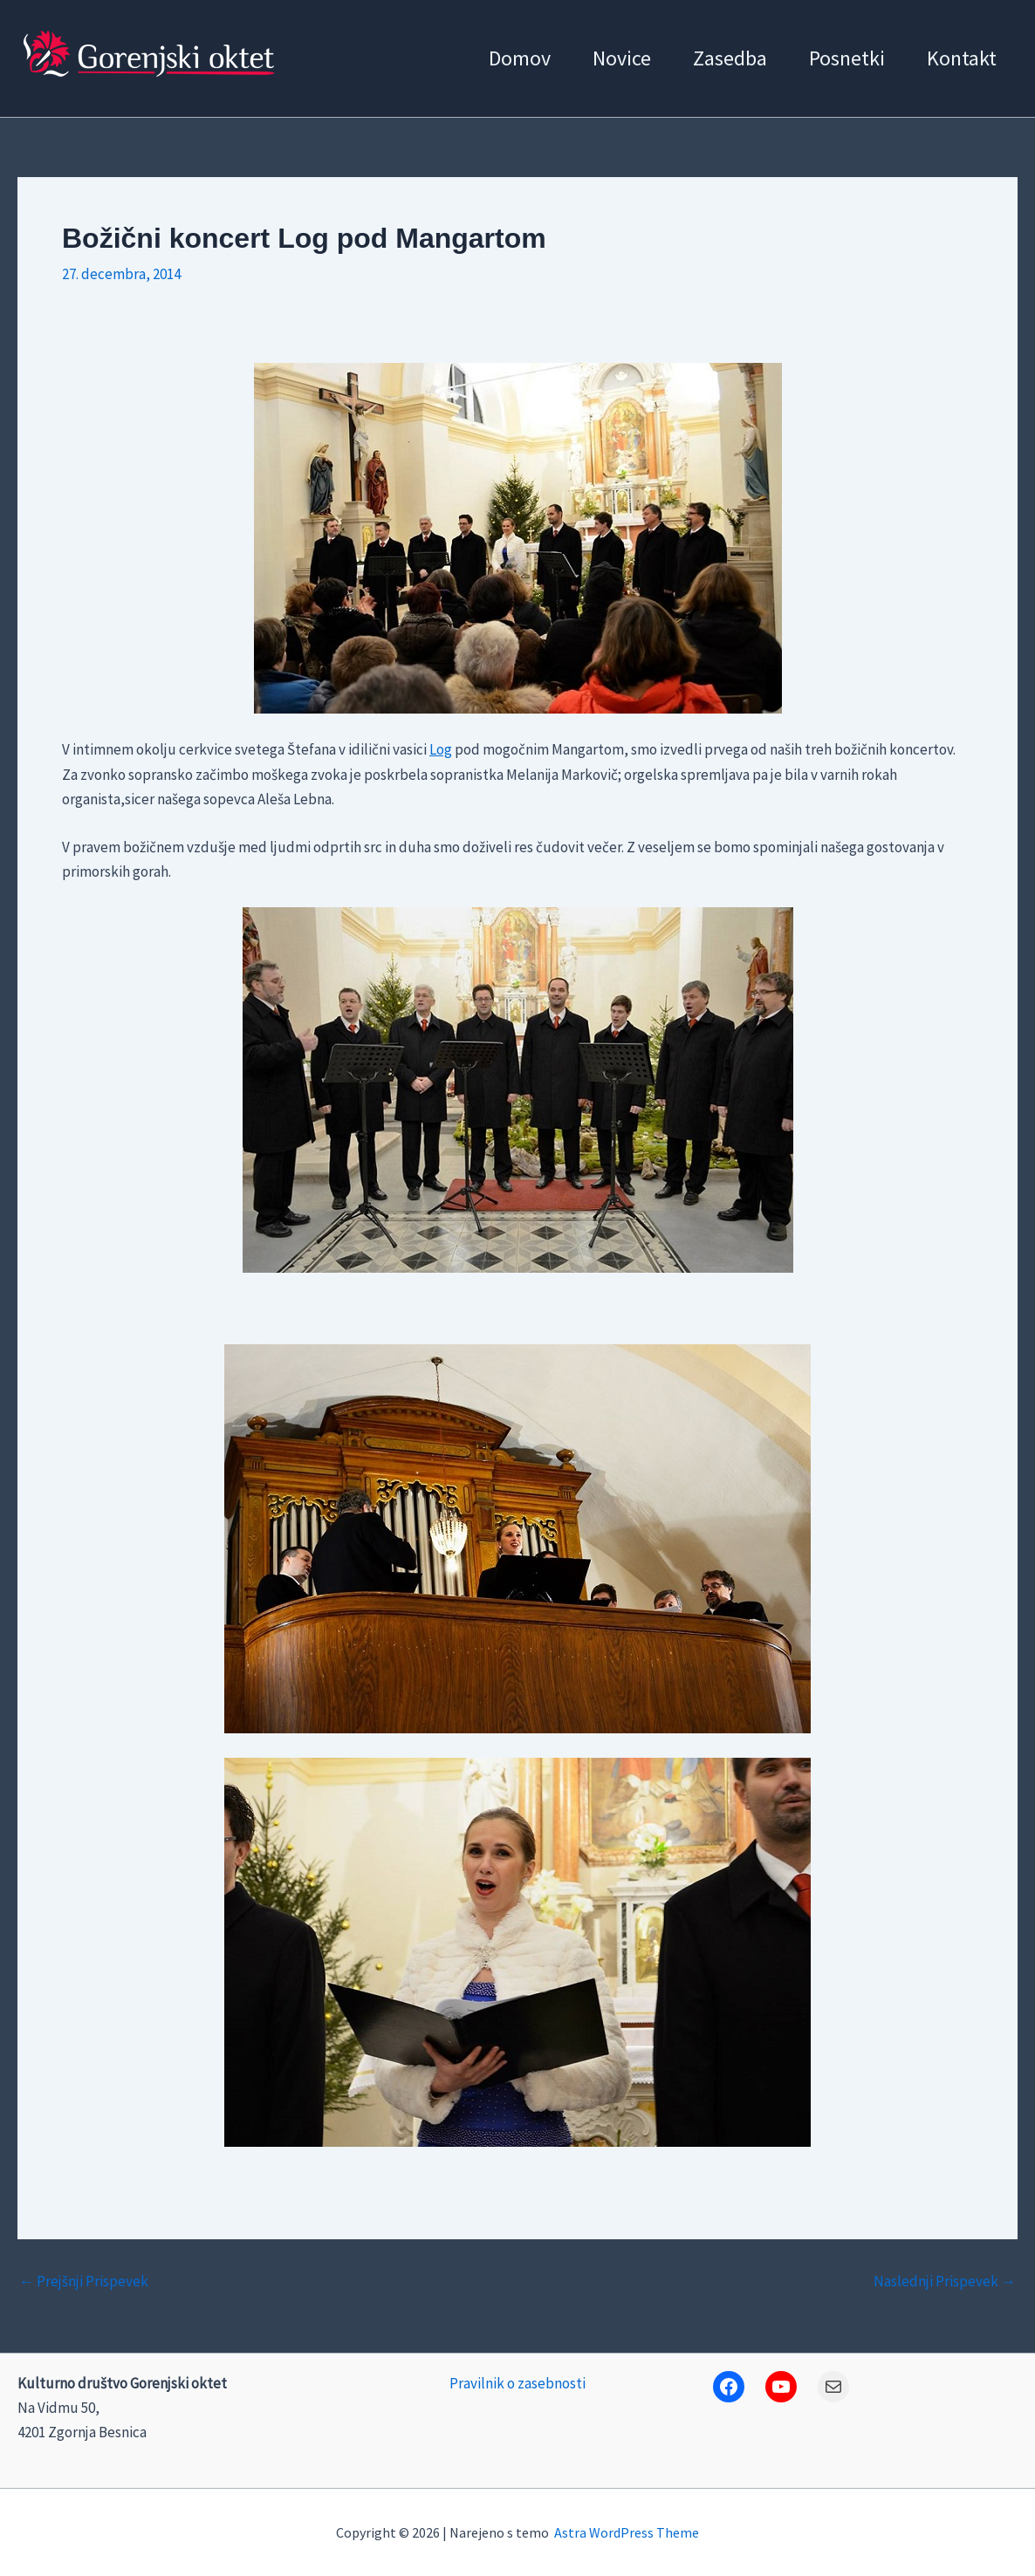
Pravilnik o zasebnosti (517, 2383)
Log (440, 749)
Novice (622, 58)
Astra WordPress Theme (626, 2532)
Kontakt (962, 58)
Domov (520, 58)
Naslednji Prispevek (945, 2281)
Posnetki (847, 58)
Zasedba (730, 58)
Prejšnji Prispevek (83, 2281)
